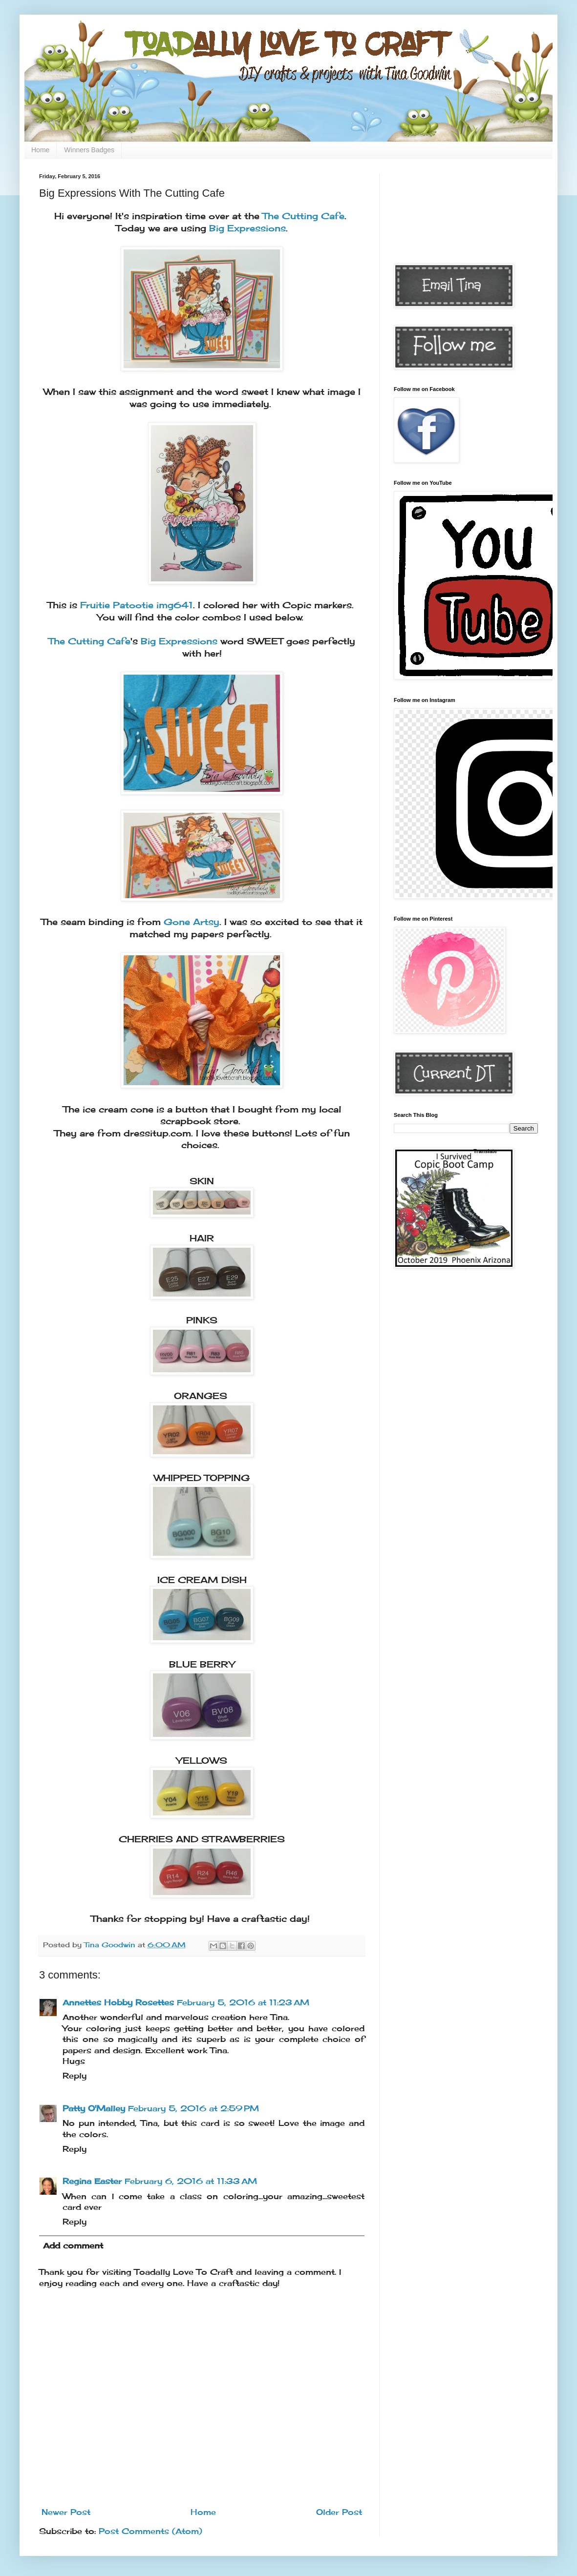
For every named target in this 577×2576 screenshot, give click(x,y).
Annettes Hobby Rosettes (118, 2002)
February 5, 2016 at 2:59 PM (193, 2108)
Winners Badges (89, 150)
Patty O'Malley (94, 2108)
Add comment (73, 2245)
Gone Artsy (191, 922)
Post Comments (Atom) (150, 2531)
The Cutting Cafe (303, 216)
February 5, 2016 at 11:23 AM (243, 2002)
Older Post (339, 2512)
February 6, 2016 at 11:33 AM (191, 2181)
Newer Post (66, 2512)
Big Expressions (247, 228)
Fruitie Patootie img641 (136, 605)
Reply (74, 2076)
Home (40, 150)
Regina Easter (92, 2181)
